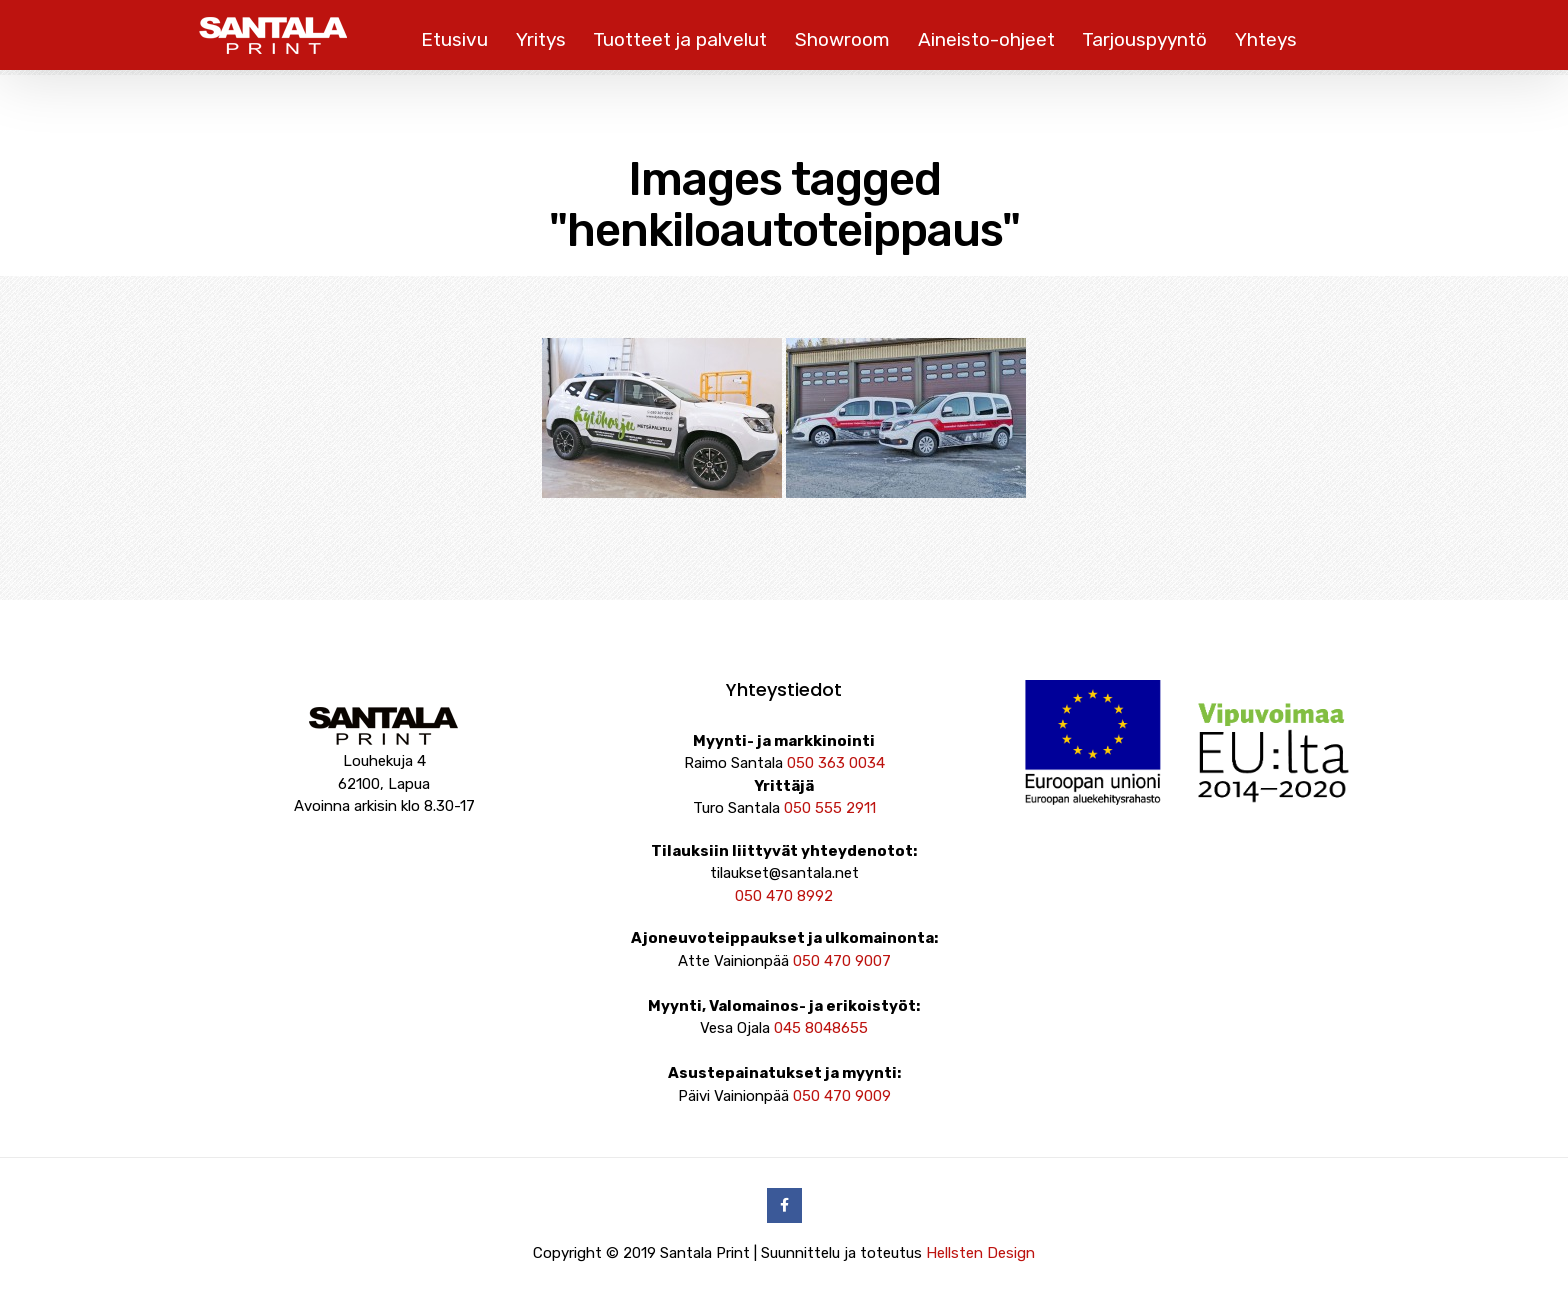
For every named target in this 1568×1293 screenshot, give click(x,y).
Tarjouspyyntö (1144, 39)
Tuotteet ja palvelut (680, 39)
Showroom (842, 39)
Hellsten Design (980, 1253)
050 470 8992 (784, 896)
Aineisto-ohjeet (986, 39)
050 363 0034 (836, 763)
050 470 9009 (842, 1096)
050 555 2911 (830, 808)
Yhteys (1266, 39)
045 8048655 (821, 1028)
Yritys (541, 39)
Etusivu (454, 39)
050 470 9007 (842, 961)
